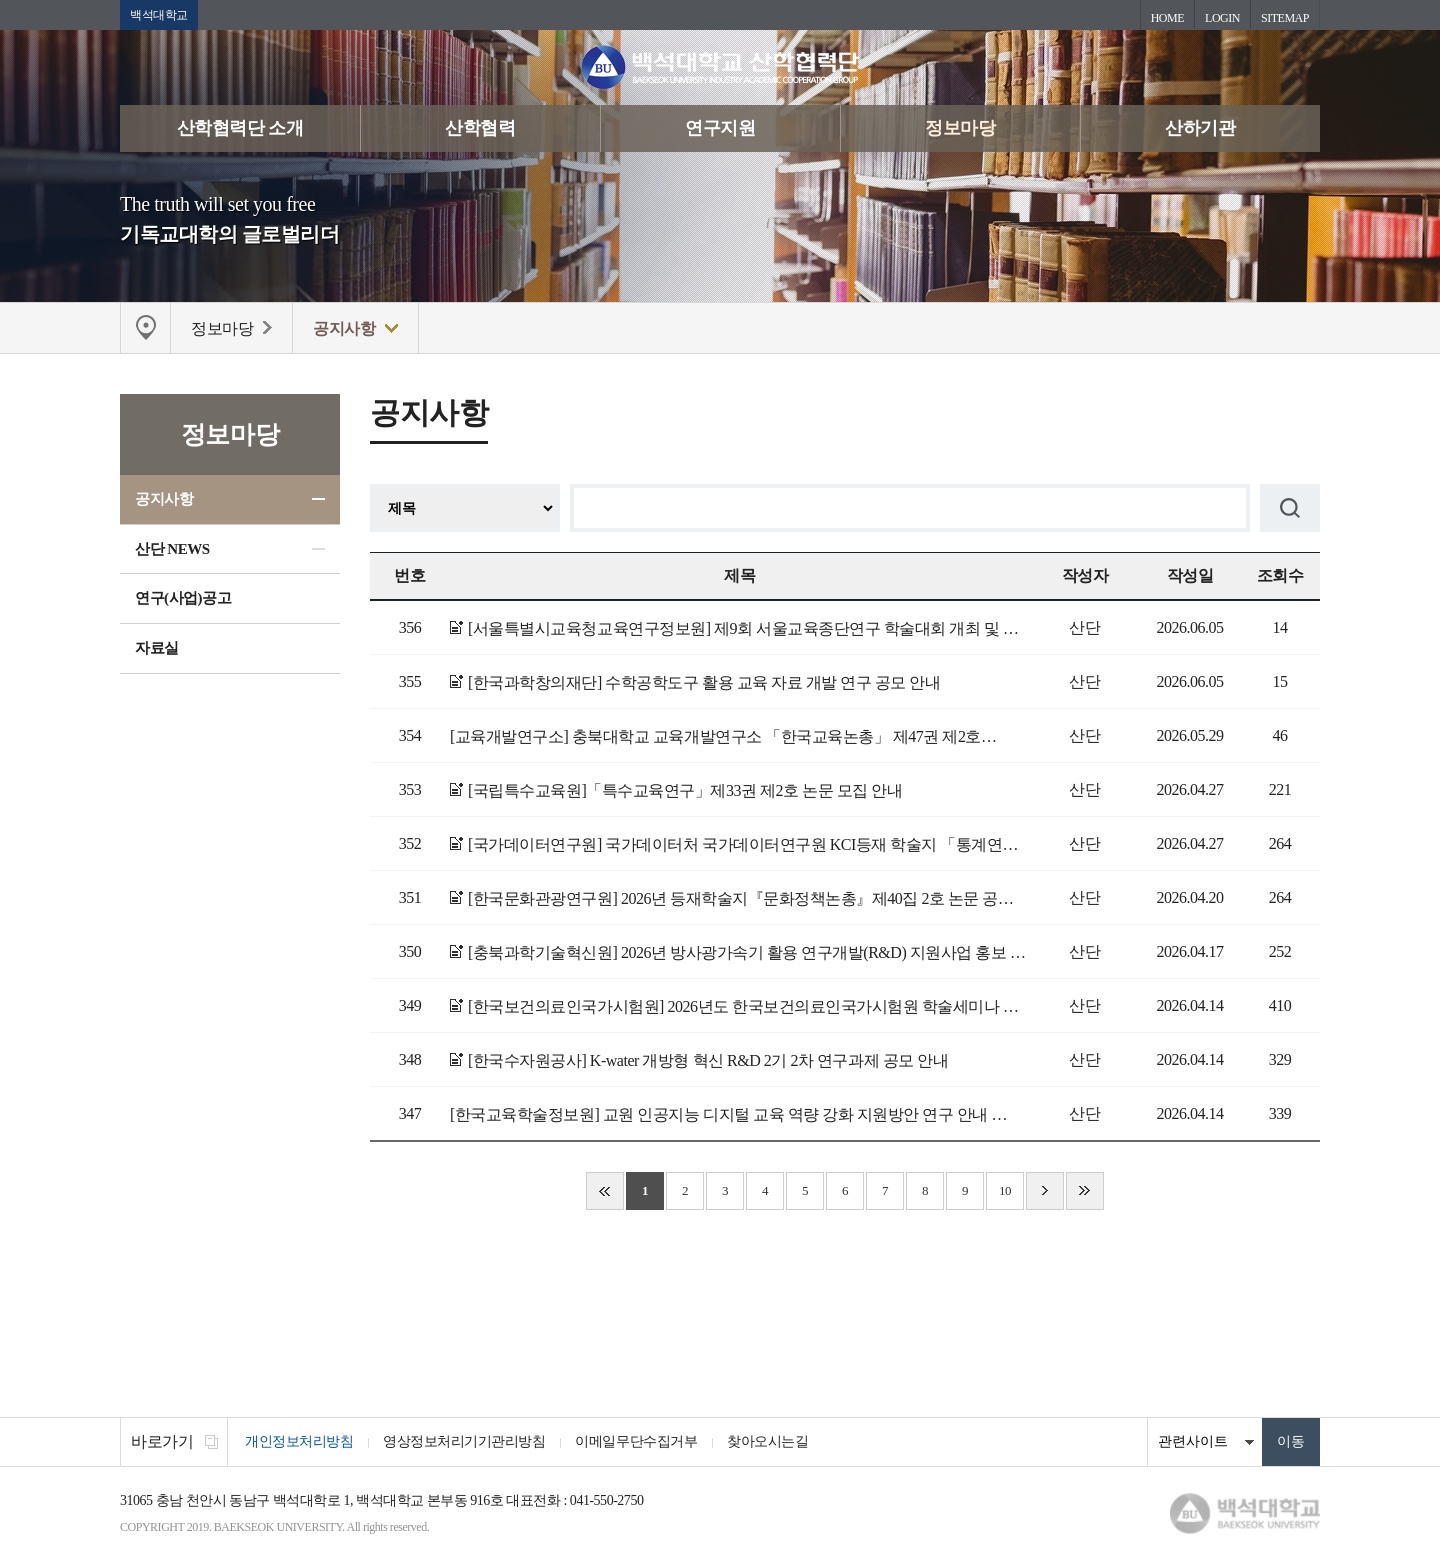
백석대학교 (159, 15)
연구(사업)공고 (183, 598)
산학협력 (480, 128)
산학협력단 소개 (240, 128)
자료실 (157, 648)
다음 (1045, 1191)
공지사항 (164, 499)
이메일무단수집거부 (636, 1441)
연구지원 (720, 128)
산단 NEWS (172, 549)
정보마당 (960, 128)
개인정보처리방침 (299, 1441)
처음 (605, 1191)
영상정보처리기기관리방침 (464, 1441)
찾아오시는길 (767, 1441)
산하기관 (1200, 128)
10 (1005, 1190)
